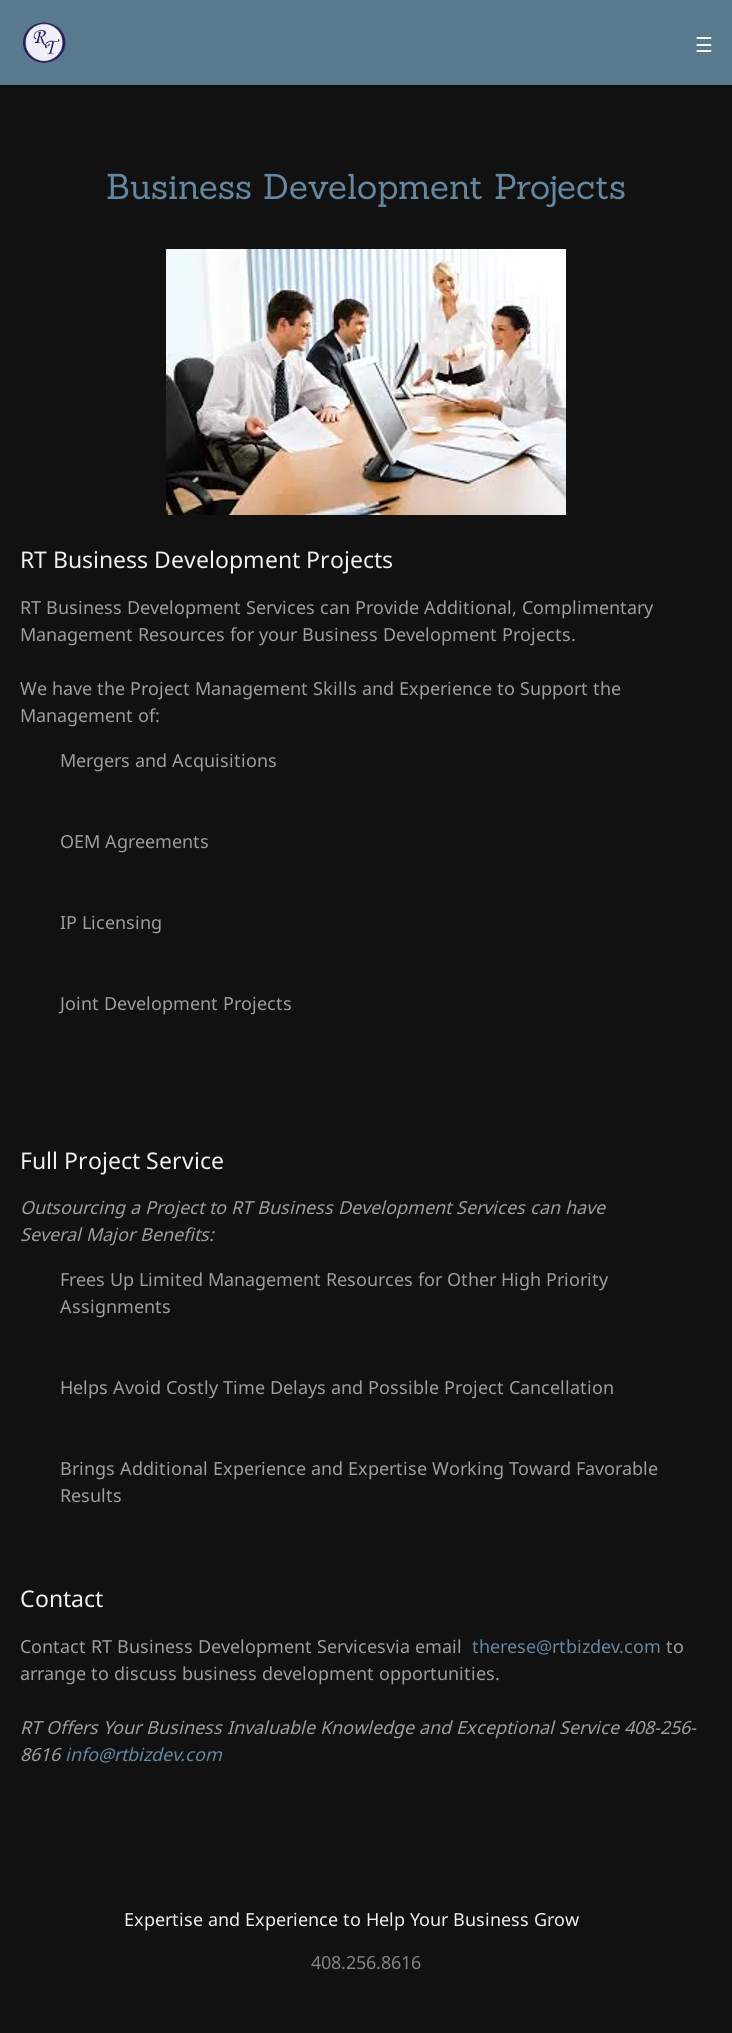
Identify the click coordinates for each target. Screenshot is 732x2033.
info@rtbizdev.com (143, 1754)
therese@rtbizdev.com (566, 1646)
